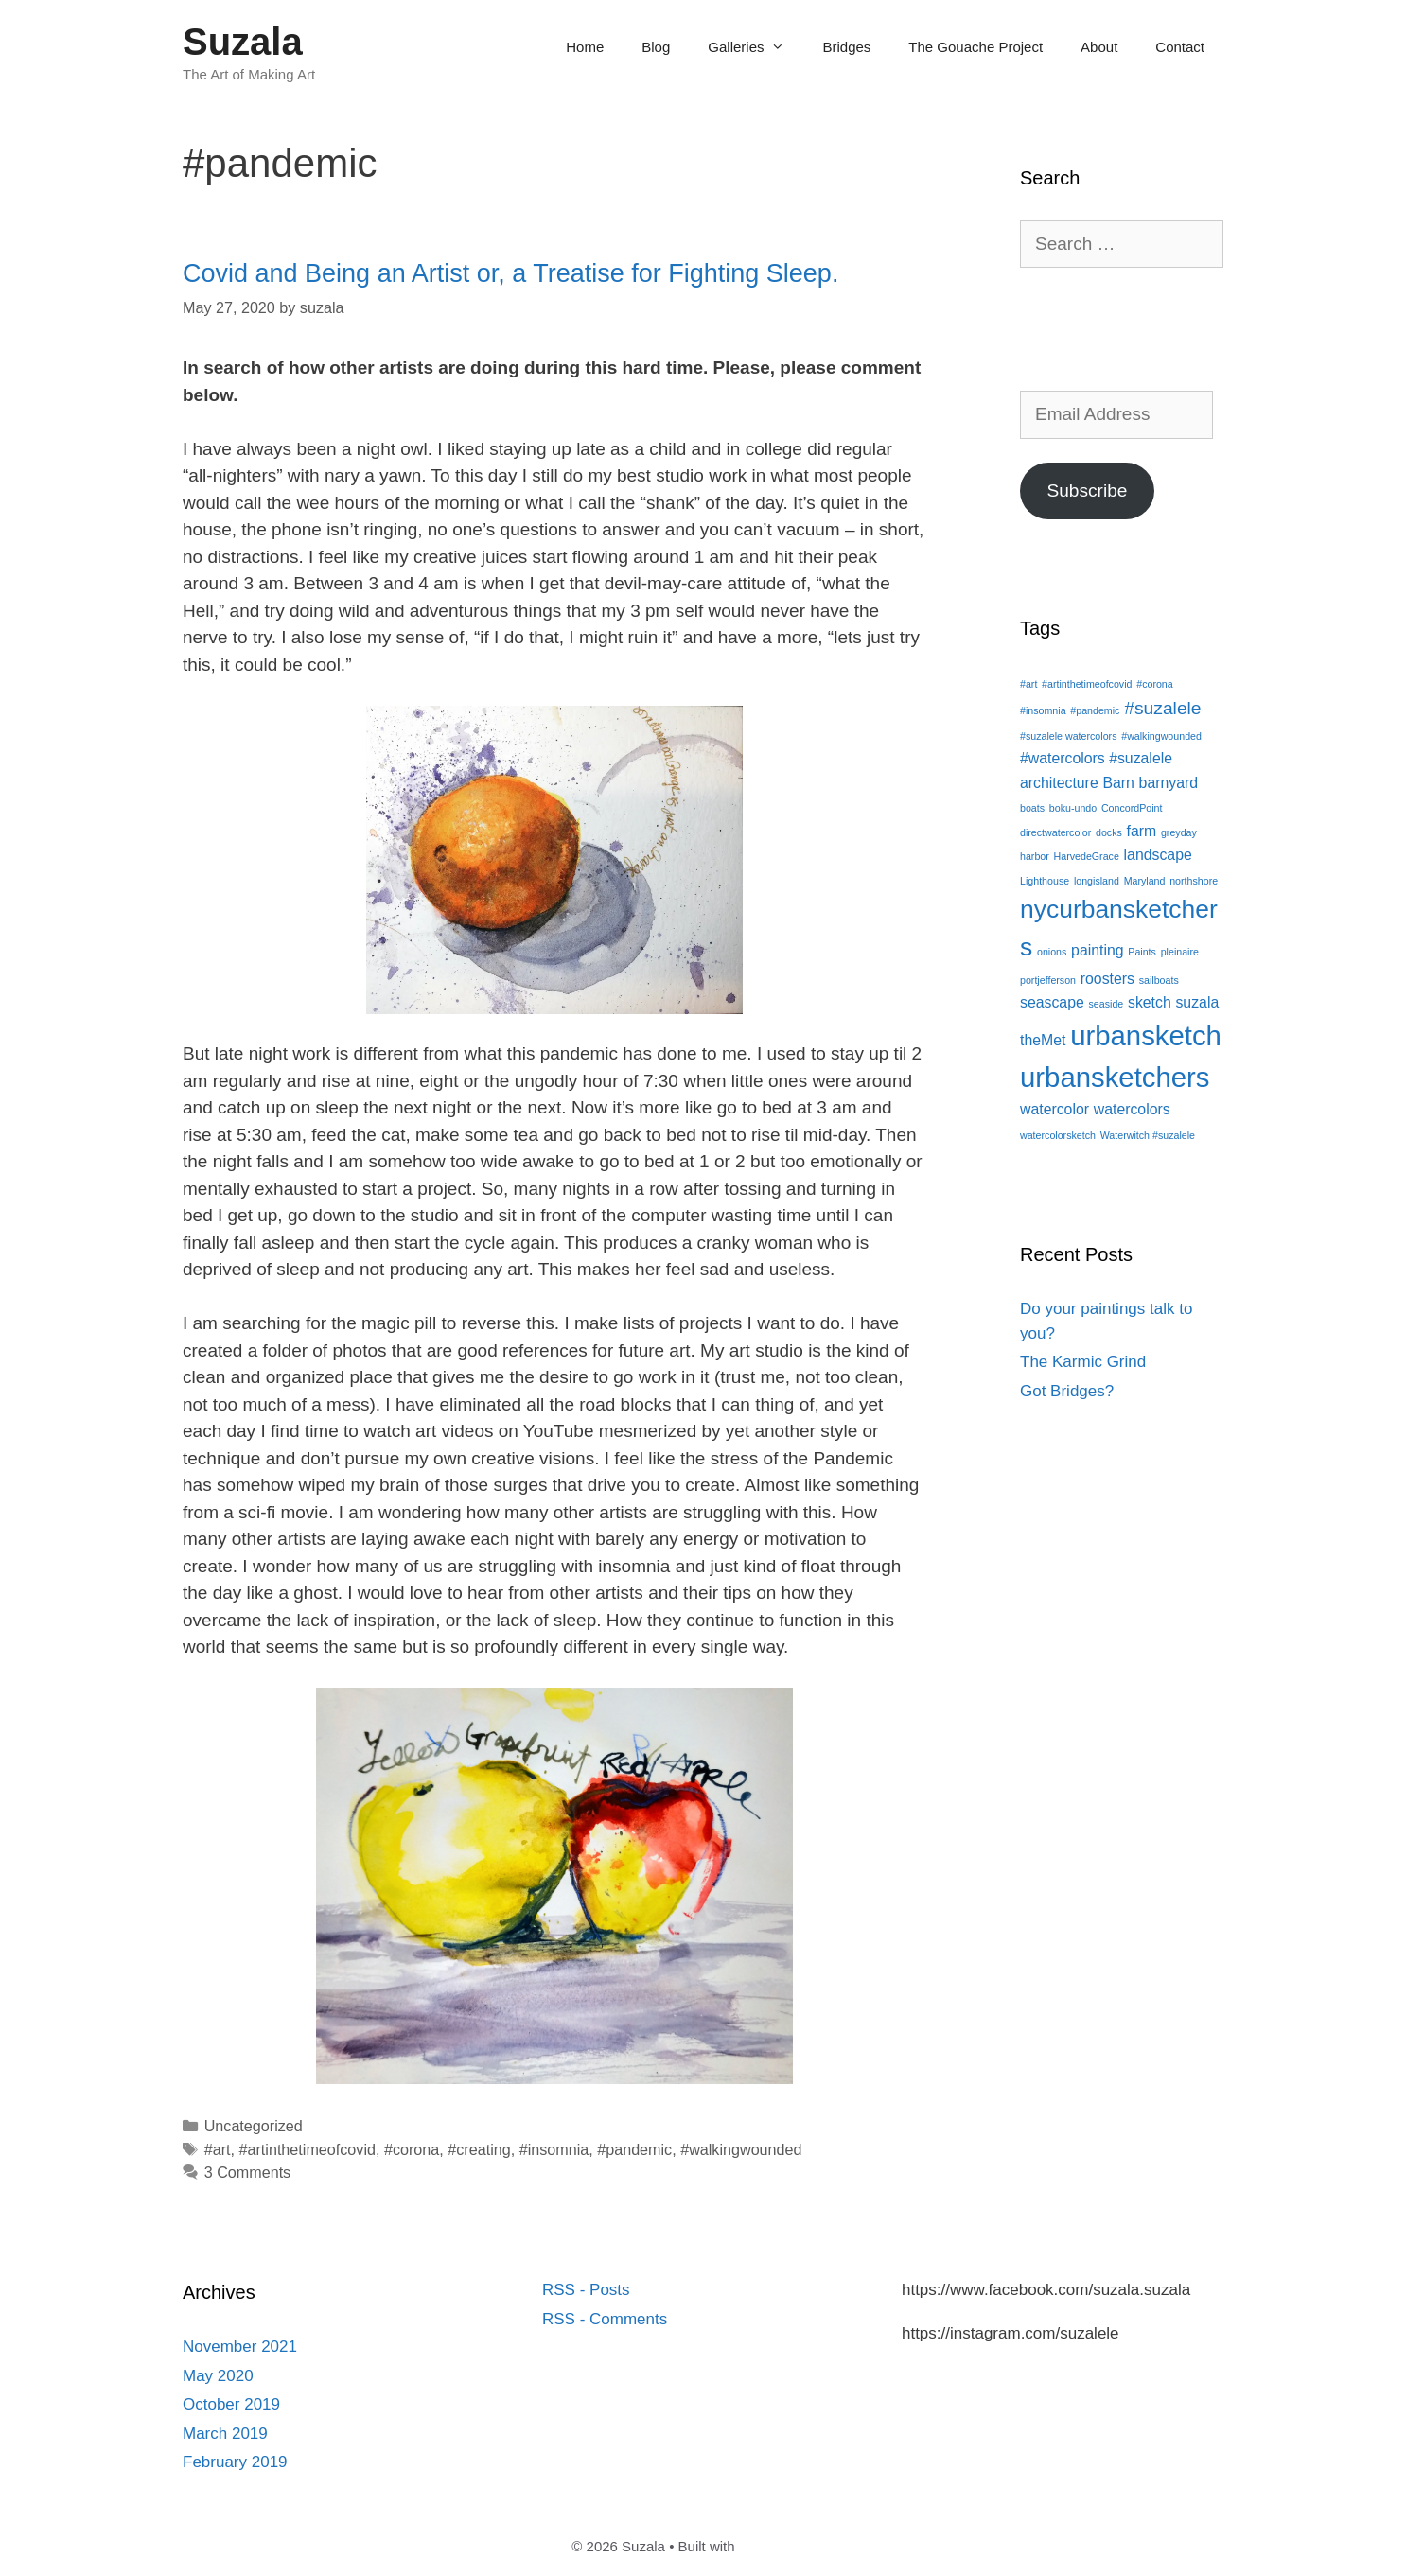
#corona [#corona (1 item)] (1154, 684)
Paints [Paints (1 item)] (1142, 951)
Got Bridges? (1067, 1391)
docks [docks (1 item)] (1109, 832)
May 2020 (218, 2376)
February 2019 (235, 2462)
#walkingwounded (740, 2149)
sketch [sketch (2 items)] (1149, 1002)
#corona (411, 2149)
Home (585, 47)
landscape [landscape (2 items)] (1158, 855)
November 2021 (240, 2347)
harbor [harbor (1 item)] (1034, 856)
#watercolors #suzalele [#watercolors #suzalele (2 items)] (1096, 758)
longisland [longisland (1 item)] (1096, 880)
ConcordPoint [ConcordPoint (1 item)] (1132, 808)
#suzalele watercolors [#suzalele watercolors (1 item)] (1068, 736)
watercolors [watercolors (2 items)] (1132, 1109)
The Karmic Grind (1083, 1362)
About (1099, 47)
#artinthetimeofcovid (307, 2149)
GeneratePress (787, 2546)
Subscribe (1086, 490)
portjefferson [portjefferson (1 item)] (1048, 980)
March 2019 (225, 2434)
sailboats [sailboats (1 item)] (1159, 980)
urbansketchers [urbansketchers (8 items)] (1115, 1077)
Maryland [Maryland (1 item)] (1145, 880)
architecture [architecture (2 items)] (1059, 783)
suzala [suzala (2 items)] (1197, 1002)
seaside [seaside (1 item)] (1106, 1003)
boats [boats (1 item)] (1032, 808)
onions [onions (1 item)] (1051, 951)
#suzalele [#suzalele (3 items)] (1162, 708)
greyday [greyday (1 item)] (1179, 832)
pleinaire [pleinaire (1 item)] (1180, 951)
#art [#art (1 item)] (1028, 684)
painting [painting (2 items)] (1097, 950)
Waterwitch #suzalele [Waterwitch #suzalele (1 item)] (1147, 1135)
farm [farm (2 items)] (1142, 831)
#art (217, 2149)
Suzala (243, 41)
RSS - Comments (604, 2319)
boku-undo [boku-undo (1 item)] (1073, 808)
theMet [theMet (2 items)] (1042, 1040)
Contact (1179, 47)
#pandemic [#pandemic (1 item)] (1094, 710)
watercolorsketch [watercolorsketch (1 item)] (1058, 1135)
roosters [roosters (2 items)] (1107, 979)
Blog (655, 47)
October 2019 (231, 2404)
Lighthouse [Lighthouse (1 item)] (1044, 880)
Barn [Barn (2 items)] (1118, 783)
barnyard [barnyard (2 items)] (1168, 783)
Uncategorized (253, 2125)
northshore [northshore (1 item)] (1193, 880)
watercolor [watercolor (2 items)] (1054, 1109)
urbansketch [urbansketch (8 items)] (1145, 1035)
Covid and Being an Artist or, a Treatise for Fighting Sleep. (510, 273)
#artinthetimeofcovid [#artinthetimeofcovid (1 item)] (1087, 684)
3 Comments (247, 2172)
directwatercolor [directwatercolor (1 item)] (1055, 832)
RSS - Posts (586, 2290)
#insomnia (554, 2149)
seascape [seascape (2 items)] (1052, 1002)
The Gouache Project (975, 47)
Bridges (846, 47)
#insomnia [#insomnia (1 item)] (1043, 710)
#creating (479, 2149)
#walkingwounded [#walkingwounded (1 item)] (1161, 736)
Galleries (755, 47)
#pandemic (634, 2149)
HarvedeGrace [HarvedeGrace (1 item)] (1086, 856)
